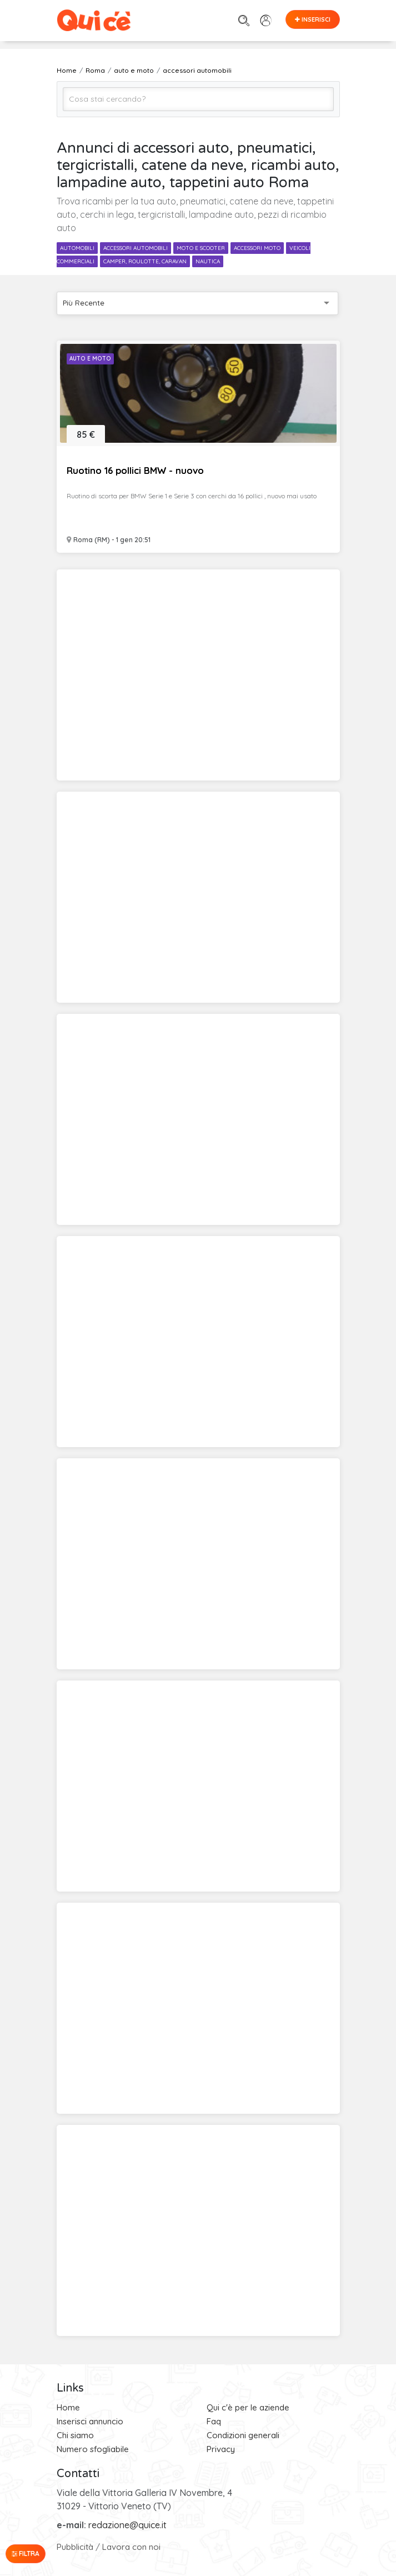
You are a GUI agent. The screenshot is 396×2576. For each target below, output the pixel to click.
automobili (77, 248)
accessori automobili (135, 248)
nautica (208, 261)
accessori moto (257, 248)
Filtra (25, 2553)
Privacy (221, 2449)
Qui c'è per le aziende (248, 2407)
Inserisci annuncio (90, 2421)
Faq (214, 2421)
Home (68, 2407)
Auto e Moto (90, 358)
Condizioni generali (243, 2435)
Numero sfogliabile (93, 2449)
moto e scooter (201, 248)
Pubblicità (75, 2547)
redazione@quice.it (127, 2524)
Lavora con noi (131, 2547)
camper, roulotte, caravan (145, 261)
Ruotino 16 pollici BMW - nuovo (135, 470)
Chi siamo (75, 2435)
